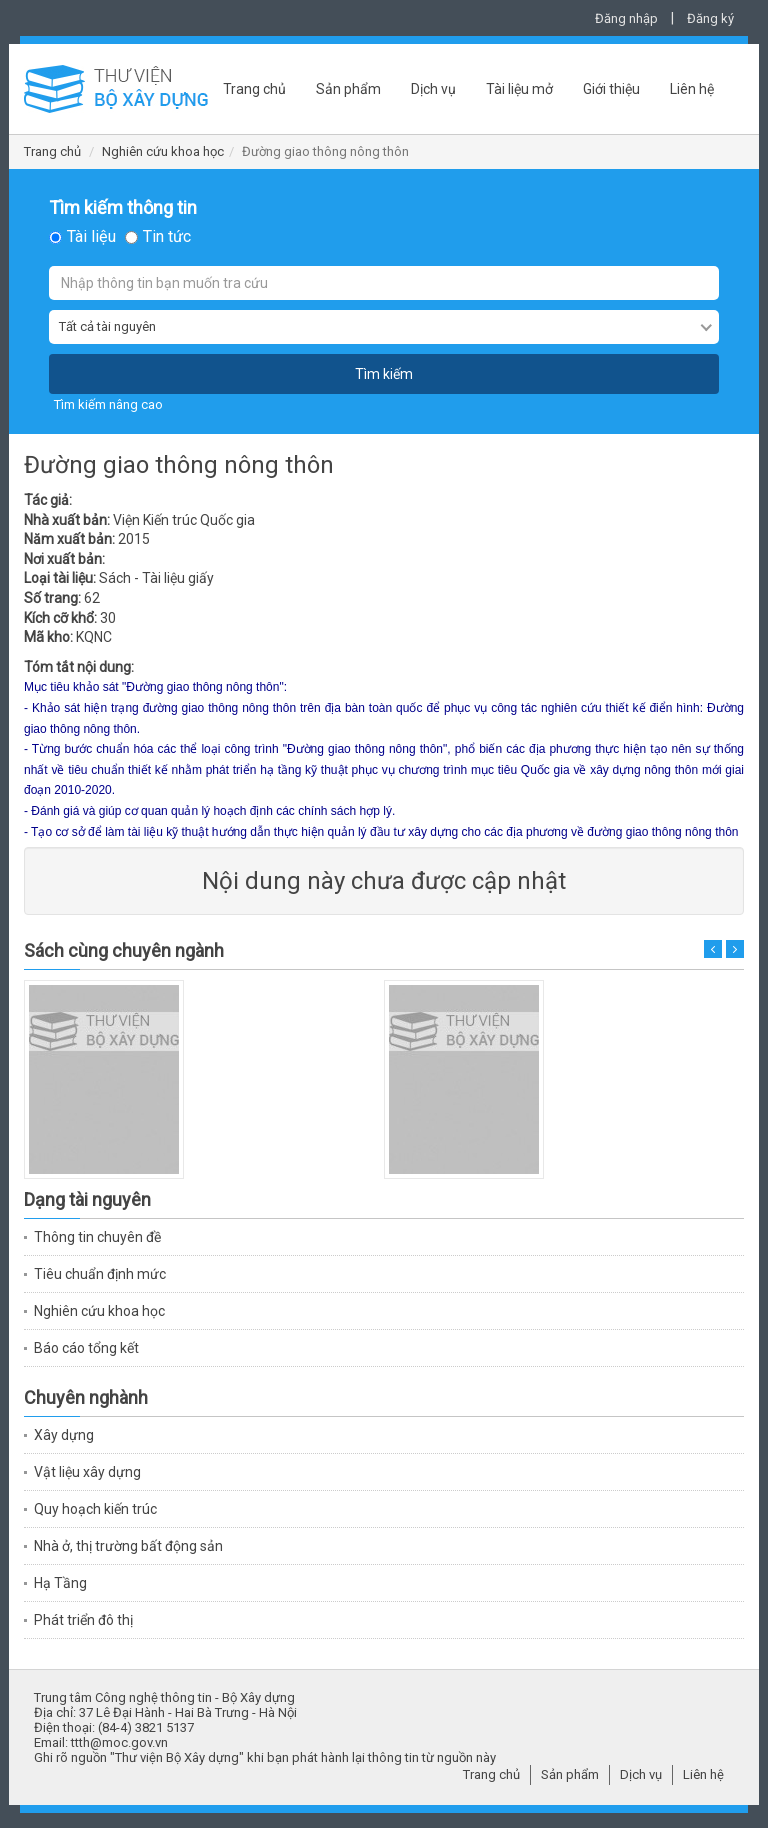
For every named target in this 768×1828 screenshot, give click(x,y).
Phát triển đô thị (83, 1620)
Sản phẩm (348, 89)
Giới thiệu (611, 89)
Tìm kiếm (384, 374)
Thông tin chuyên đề (97, 1237)
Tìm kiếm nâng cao (108, 404)
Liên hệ (692, 89)
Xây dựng (64, 1435)
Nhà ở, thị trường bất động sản (128, 1546)
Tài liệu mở (519, 89)
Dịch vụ (433, 89)
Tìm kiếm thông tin (123, 208)
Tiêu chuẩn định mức (100, 1274)
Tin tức (167, 237)
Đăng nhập (626, 18)
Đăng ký (710, 18)
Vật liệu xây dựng (87, 1472)
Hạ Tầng (60, 1583)
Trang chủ (254, 89)
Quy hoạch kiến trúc (95, 1509)
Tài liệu (91, 237)
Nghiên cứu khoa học (163, 151)
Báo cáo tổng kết (86, 1348)
